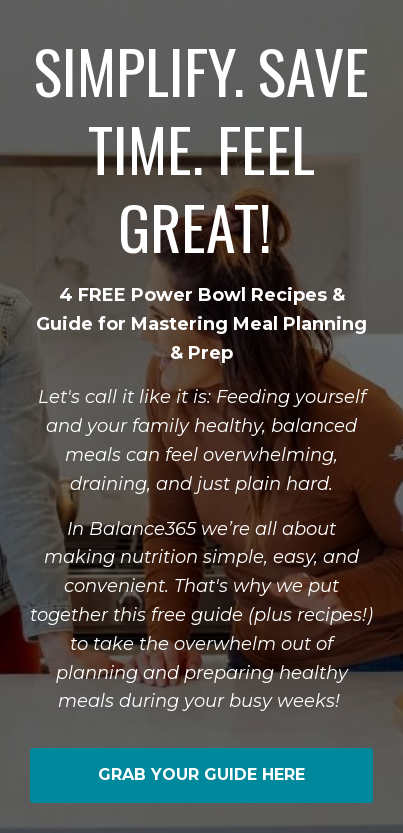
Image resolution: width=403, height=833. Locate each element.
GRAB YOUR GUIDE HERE (201, 774)
